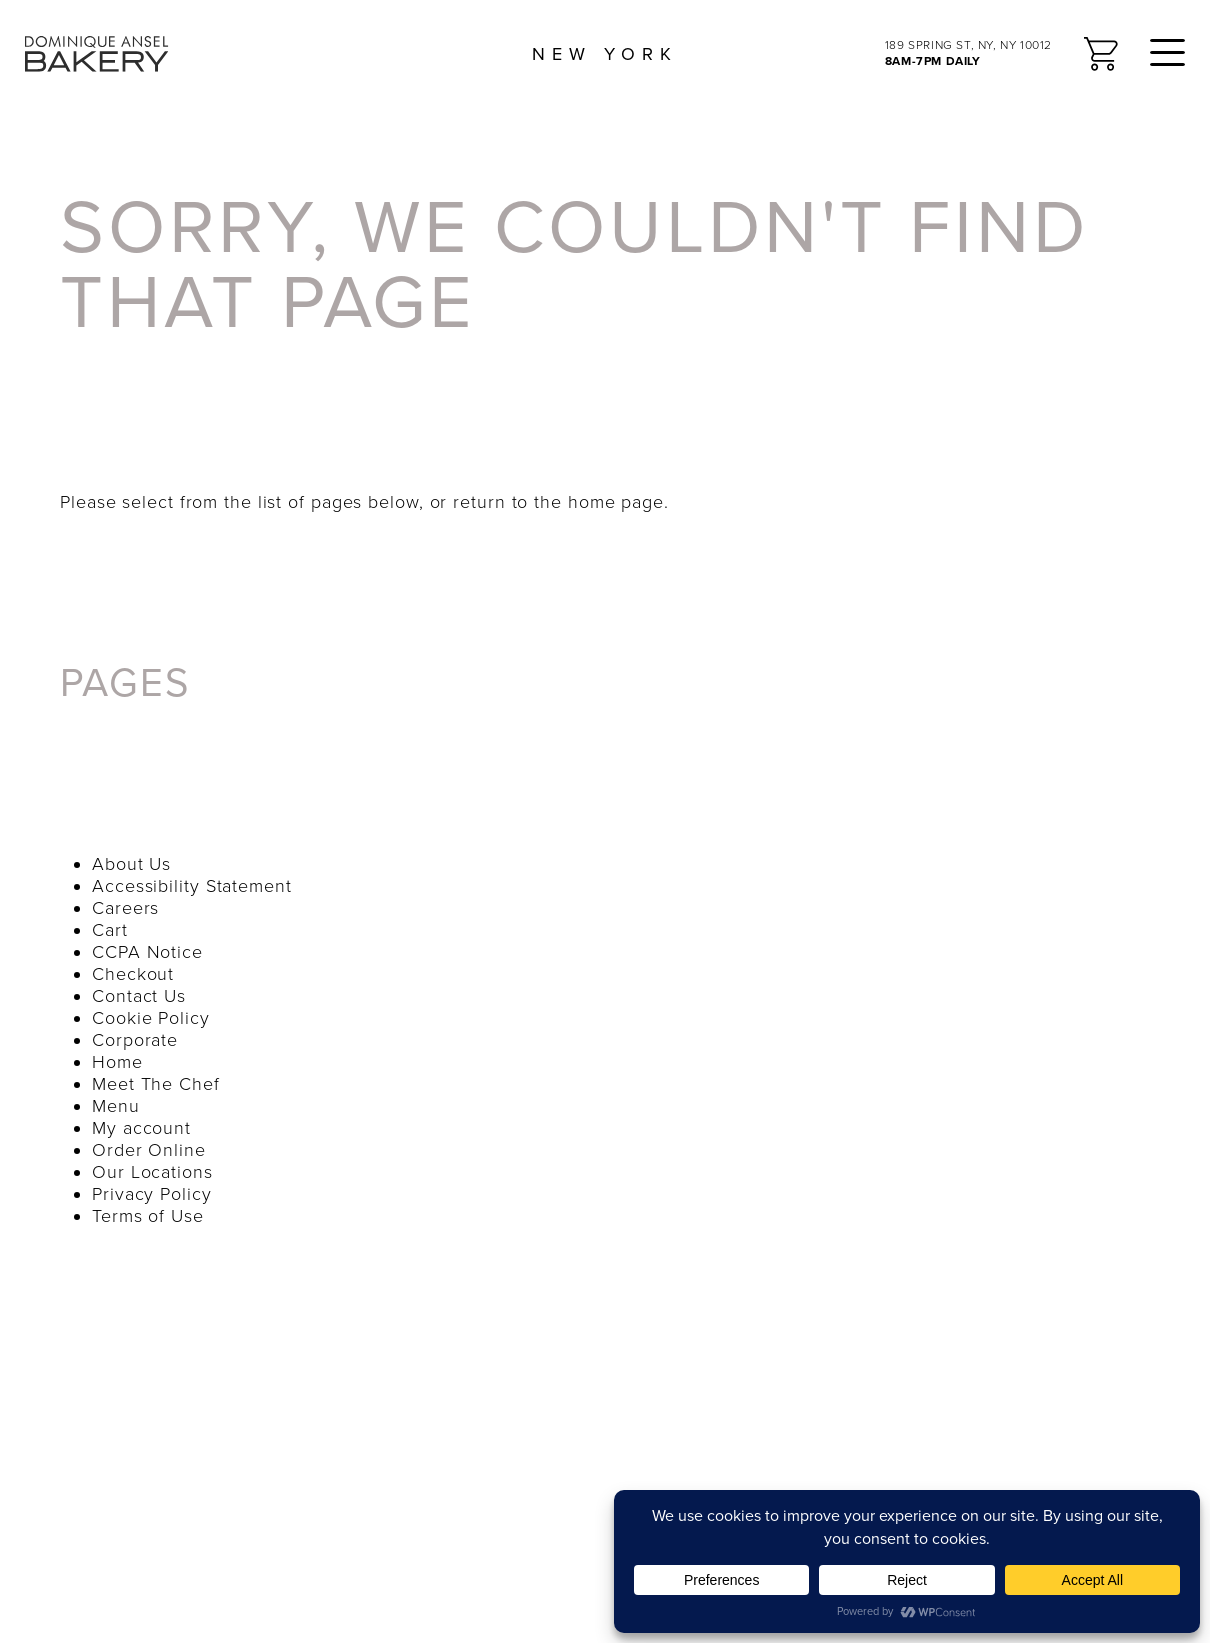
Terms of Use (148, 1216)
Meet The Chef (156, 1084)
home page (616, 502)
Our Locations (152, 1172)
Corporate (135, 1040)
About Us (131, 864)
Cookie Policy (151, 1018)
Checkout (133, 974)
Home (117, 1062)
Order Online (149, 1150)
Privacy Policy (152, 1194)
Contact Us (139, 996)
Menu (116, 1106)
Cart (110, 930)
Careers (125, 908)
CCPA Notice (147, 952)
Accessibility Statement (192, 886)
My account (141, 1128)
